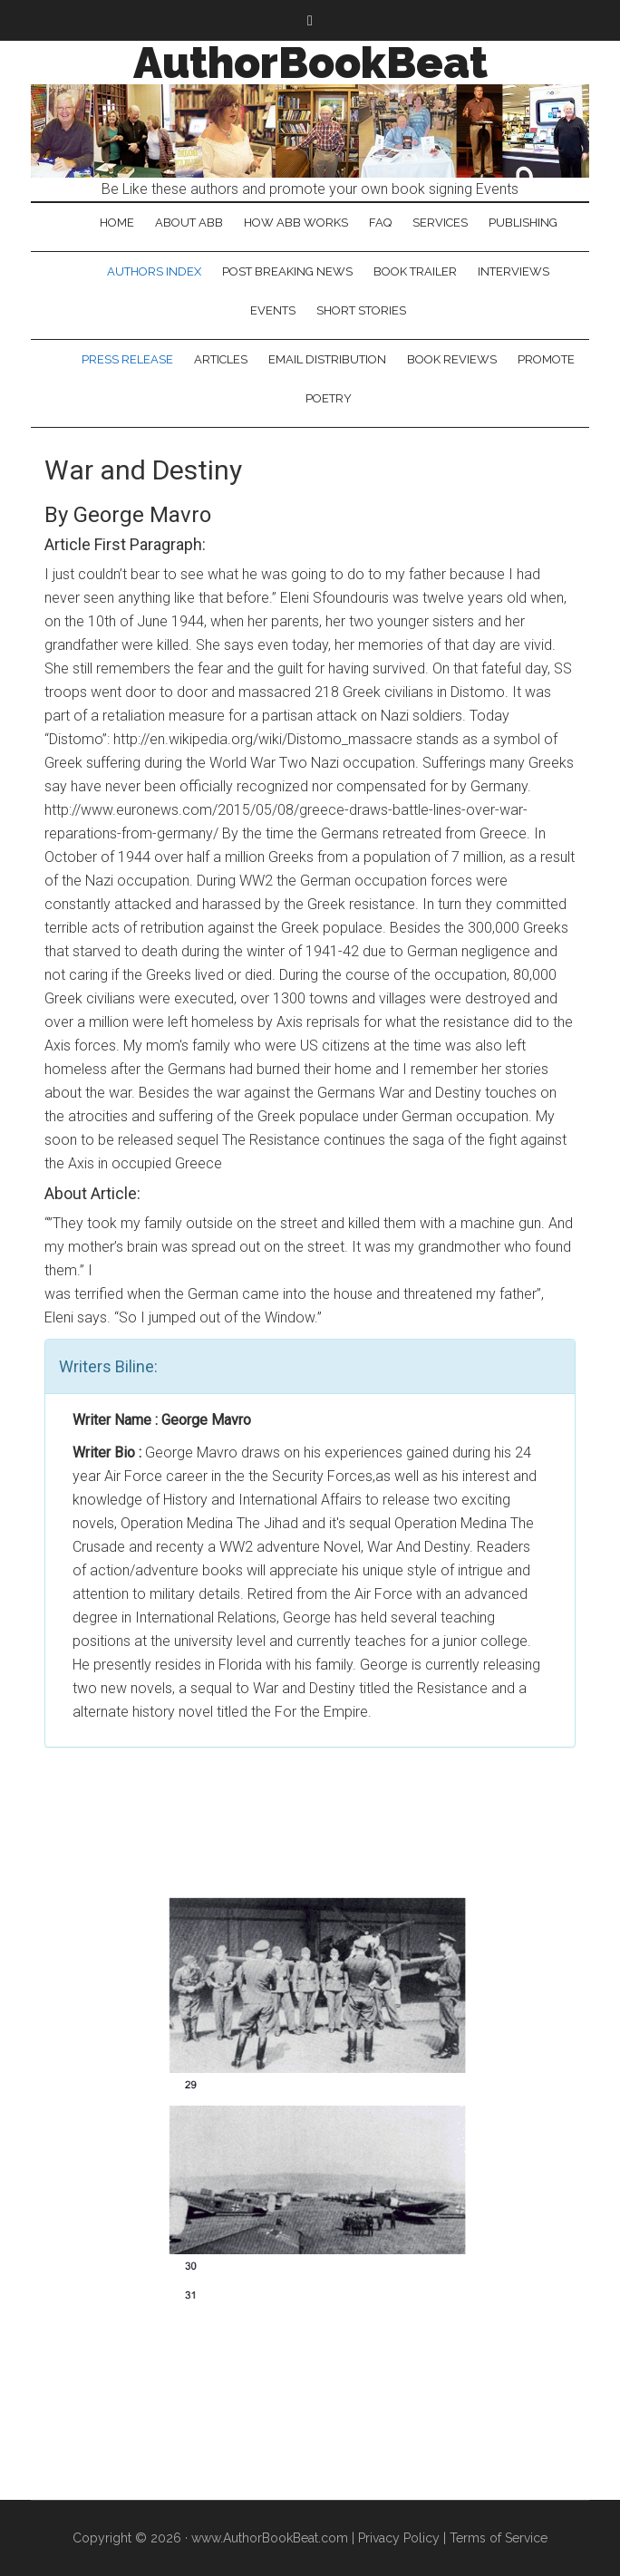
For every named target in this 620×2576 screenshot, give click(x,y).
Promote (546, 359)
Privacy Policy (399, 2538)
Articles (220, 359)
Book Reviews (452, 359)
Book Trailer (415, 271)
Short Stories (361, 310)
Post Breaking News (287, 271)
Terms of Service (498, 2538)
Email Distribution (327, 359)
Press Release (127, 359)
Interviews (513, 271)
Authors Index (154, 271)
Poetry (328, 398)
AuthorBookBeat (310, 62)
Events (272, 310)
